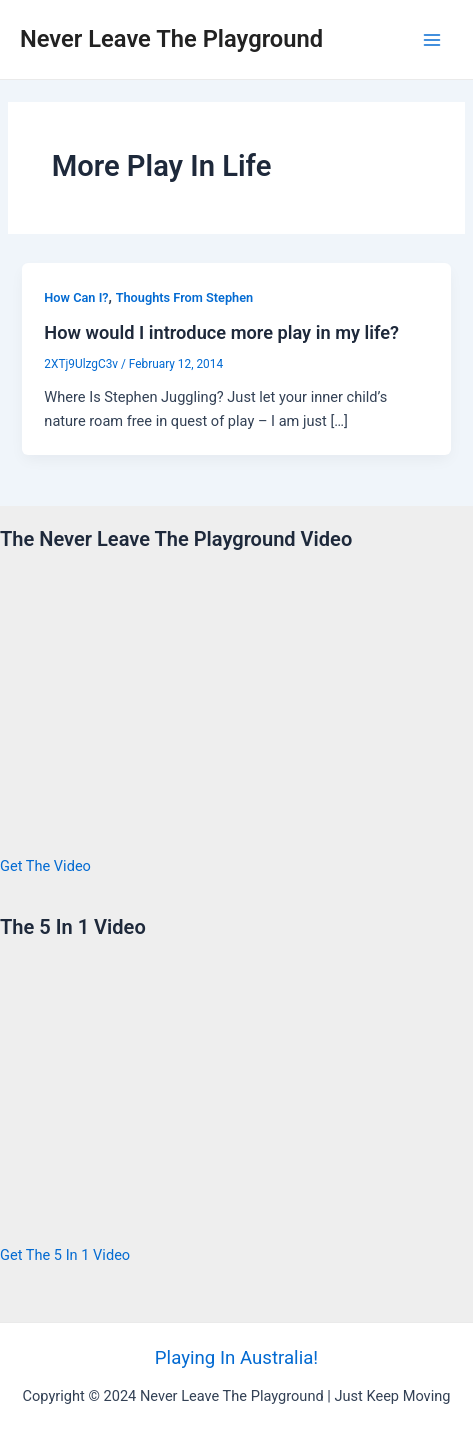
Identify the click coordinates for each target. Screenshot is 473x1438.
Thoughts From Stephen (185, 297)
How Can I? (76, 297)
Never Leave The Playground (171, 39)
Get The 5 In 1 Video (65, 1255)
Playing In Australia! (236, 1358)
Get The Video (45, 866)
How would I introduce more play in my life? (221, 332)
